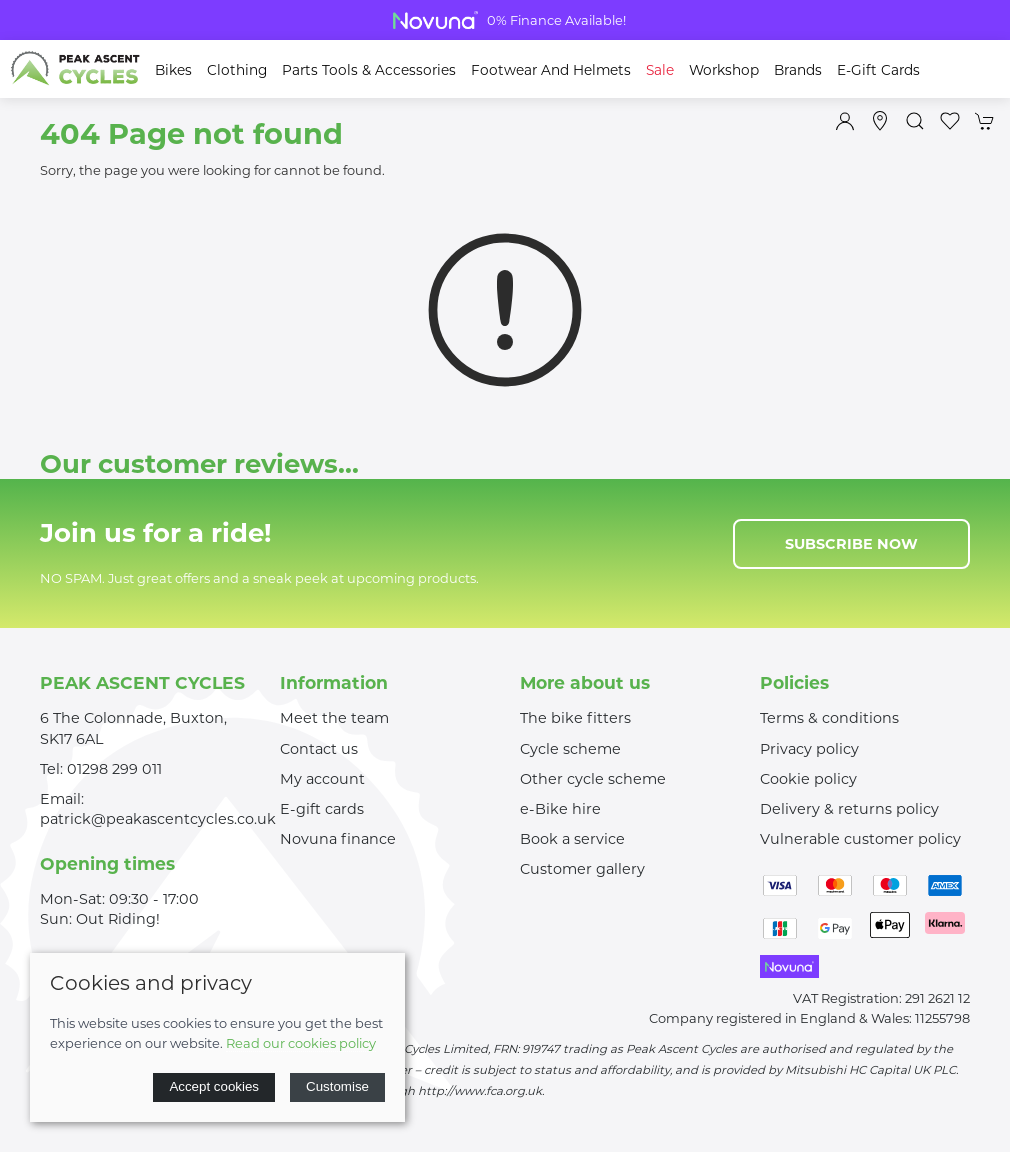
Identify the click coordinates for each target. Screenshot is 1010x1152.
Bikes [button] (173, 70)
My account (322, 779)
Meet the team (334, 718)
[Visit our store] (880, 121)
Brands (798, 70)
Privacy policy (809, 749)
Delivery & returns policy (849, 809)
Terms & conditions (829, 718)
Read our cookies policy (301, 1043)
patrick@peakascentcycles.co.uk (158, 819)
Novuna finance (338, 839)
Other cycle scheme (593, 779)
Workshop (724, 70)
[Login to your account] (845, 121)
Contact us (319, 749)
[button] (915, 121)
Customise (337, 1086)
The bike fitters (575, 718)
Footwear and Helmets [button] (551, 70)
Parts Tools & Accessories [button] (369, 70)
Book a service (572, 839)
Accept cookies (214, 1086)
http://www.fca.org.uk (480, 1091)
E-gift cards (322, 809)
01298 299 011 (114, 769)
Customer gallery (582, 869)
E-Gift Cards (878, 70)
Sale (660, 70)
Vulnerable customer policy (860, 839)
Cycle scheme (570, 749)
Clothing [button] (237, 70)
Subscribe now (851, 544)
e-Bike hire (560, 809)
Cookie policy (808, 779)
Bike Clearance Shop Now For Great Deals (505, 20)
